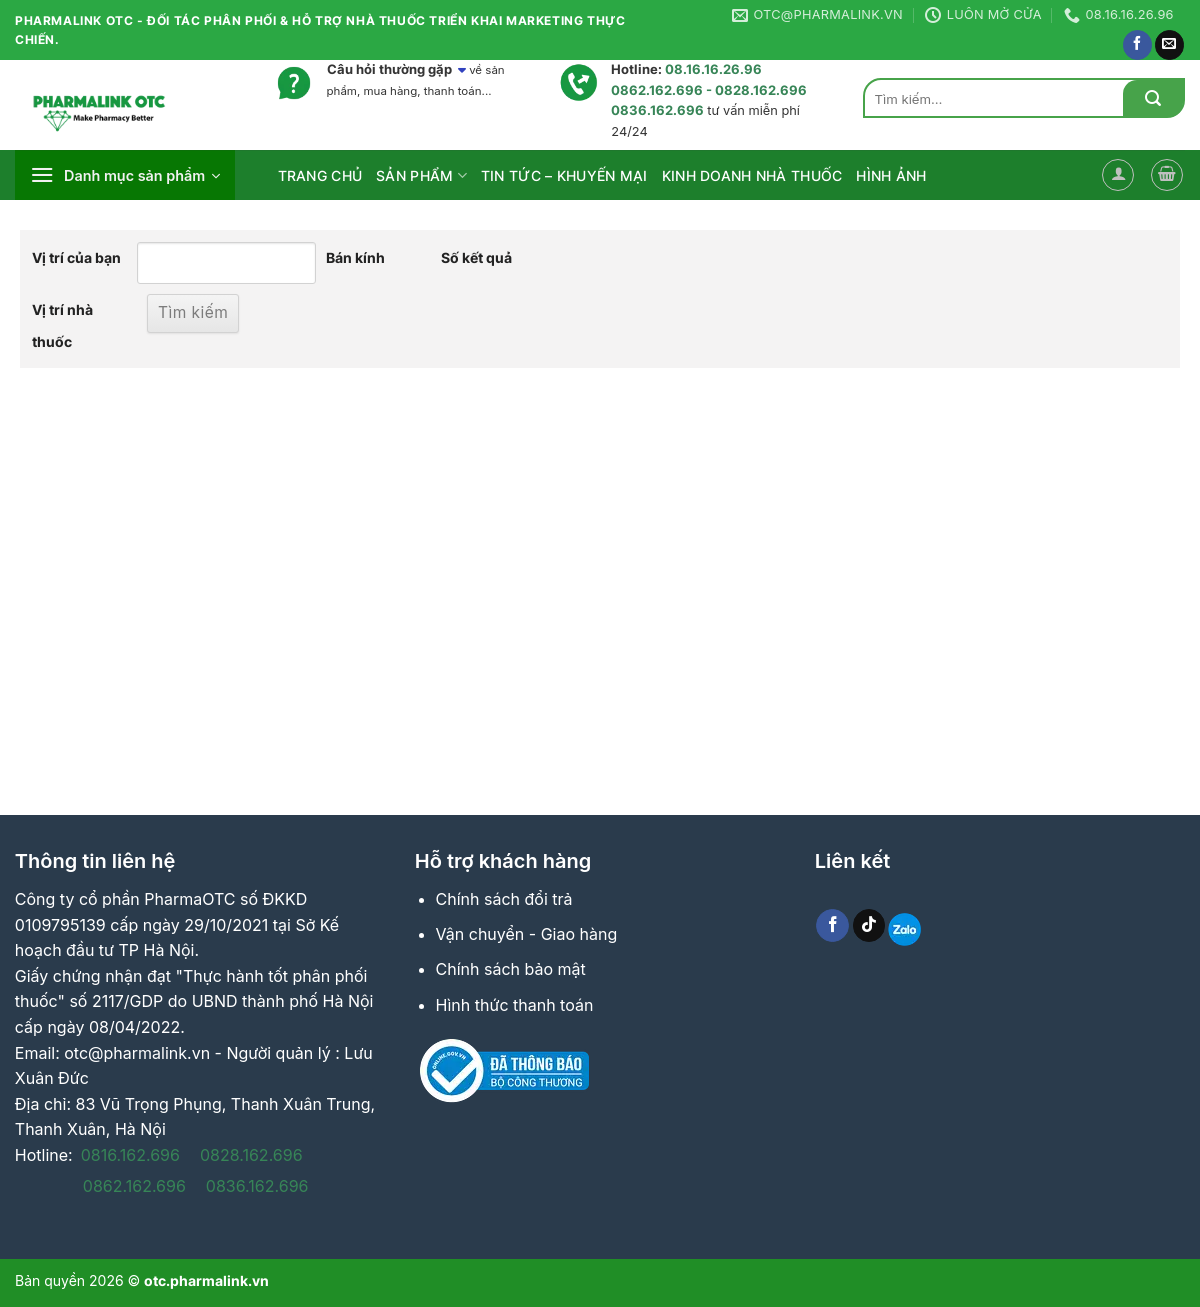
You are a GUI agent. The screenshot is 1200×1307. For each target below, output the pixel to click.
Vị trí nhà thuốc (62, 325)
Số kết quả (476, 257)
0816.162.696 (130, 1155)
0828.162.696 (251, 1155)
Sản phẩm (421, 175)
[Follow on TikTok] (869, 926)
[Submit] (1153, 98)
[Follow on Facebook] (1137, 45)
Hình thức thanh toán (515, 1005)
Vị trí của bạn (76, 257)
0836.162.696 (257, 1186)
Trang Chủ (320, 175)
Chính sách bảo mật (511, 969)
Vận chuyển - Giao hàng (527, 934)
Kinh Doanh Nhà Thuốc (752, 175)
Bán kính (355, 257)
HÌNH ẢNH (891, 175)
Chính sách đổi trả (504, 899)
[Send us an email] (1169, 45)
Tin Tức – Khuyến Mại (564, 175)
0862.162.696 (134, 1186)
